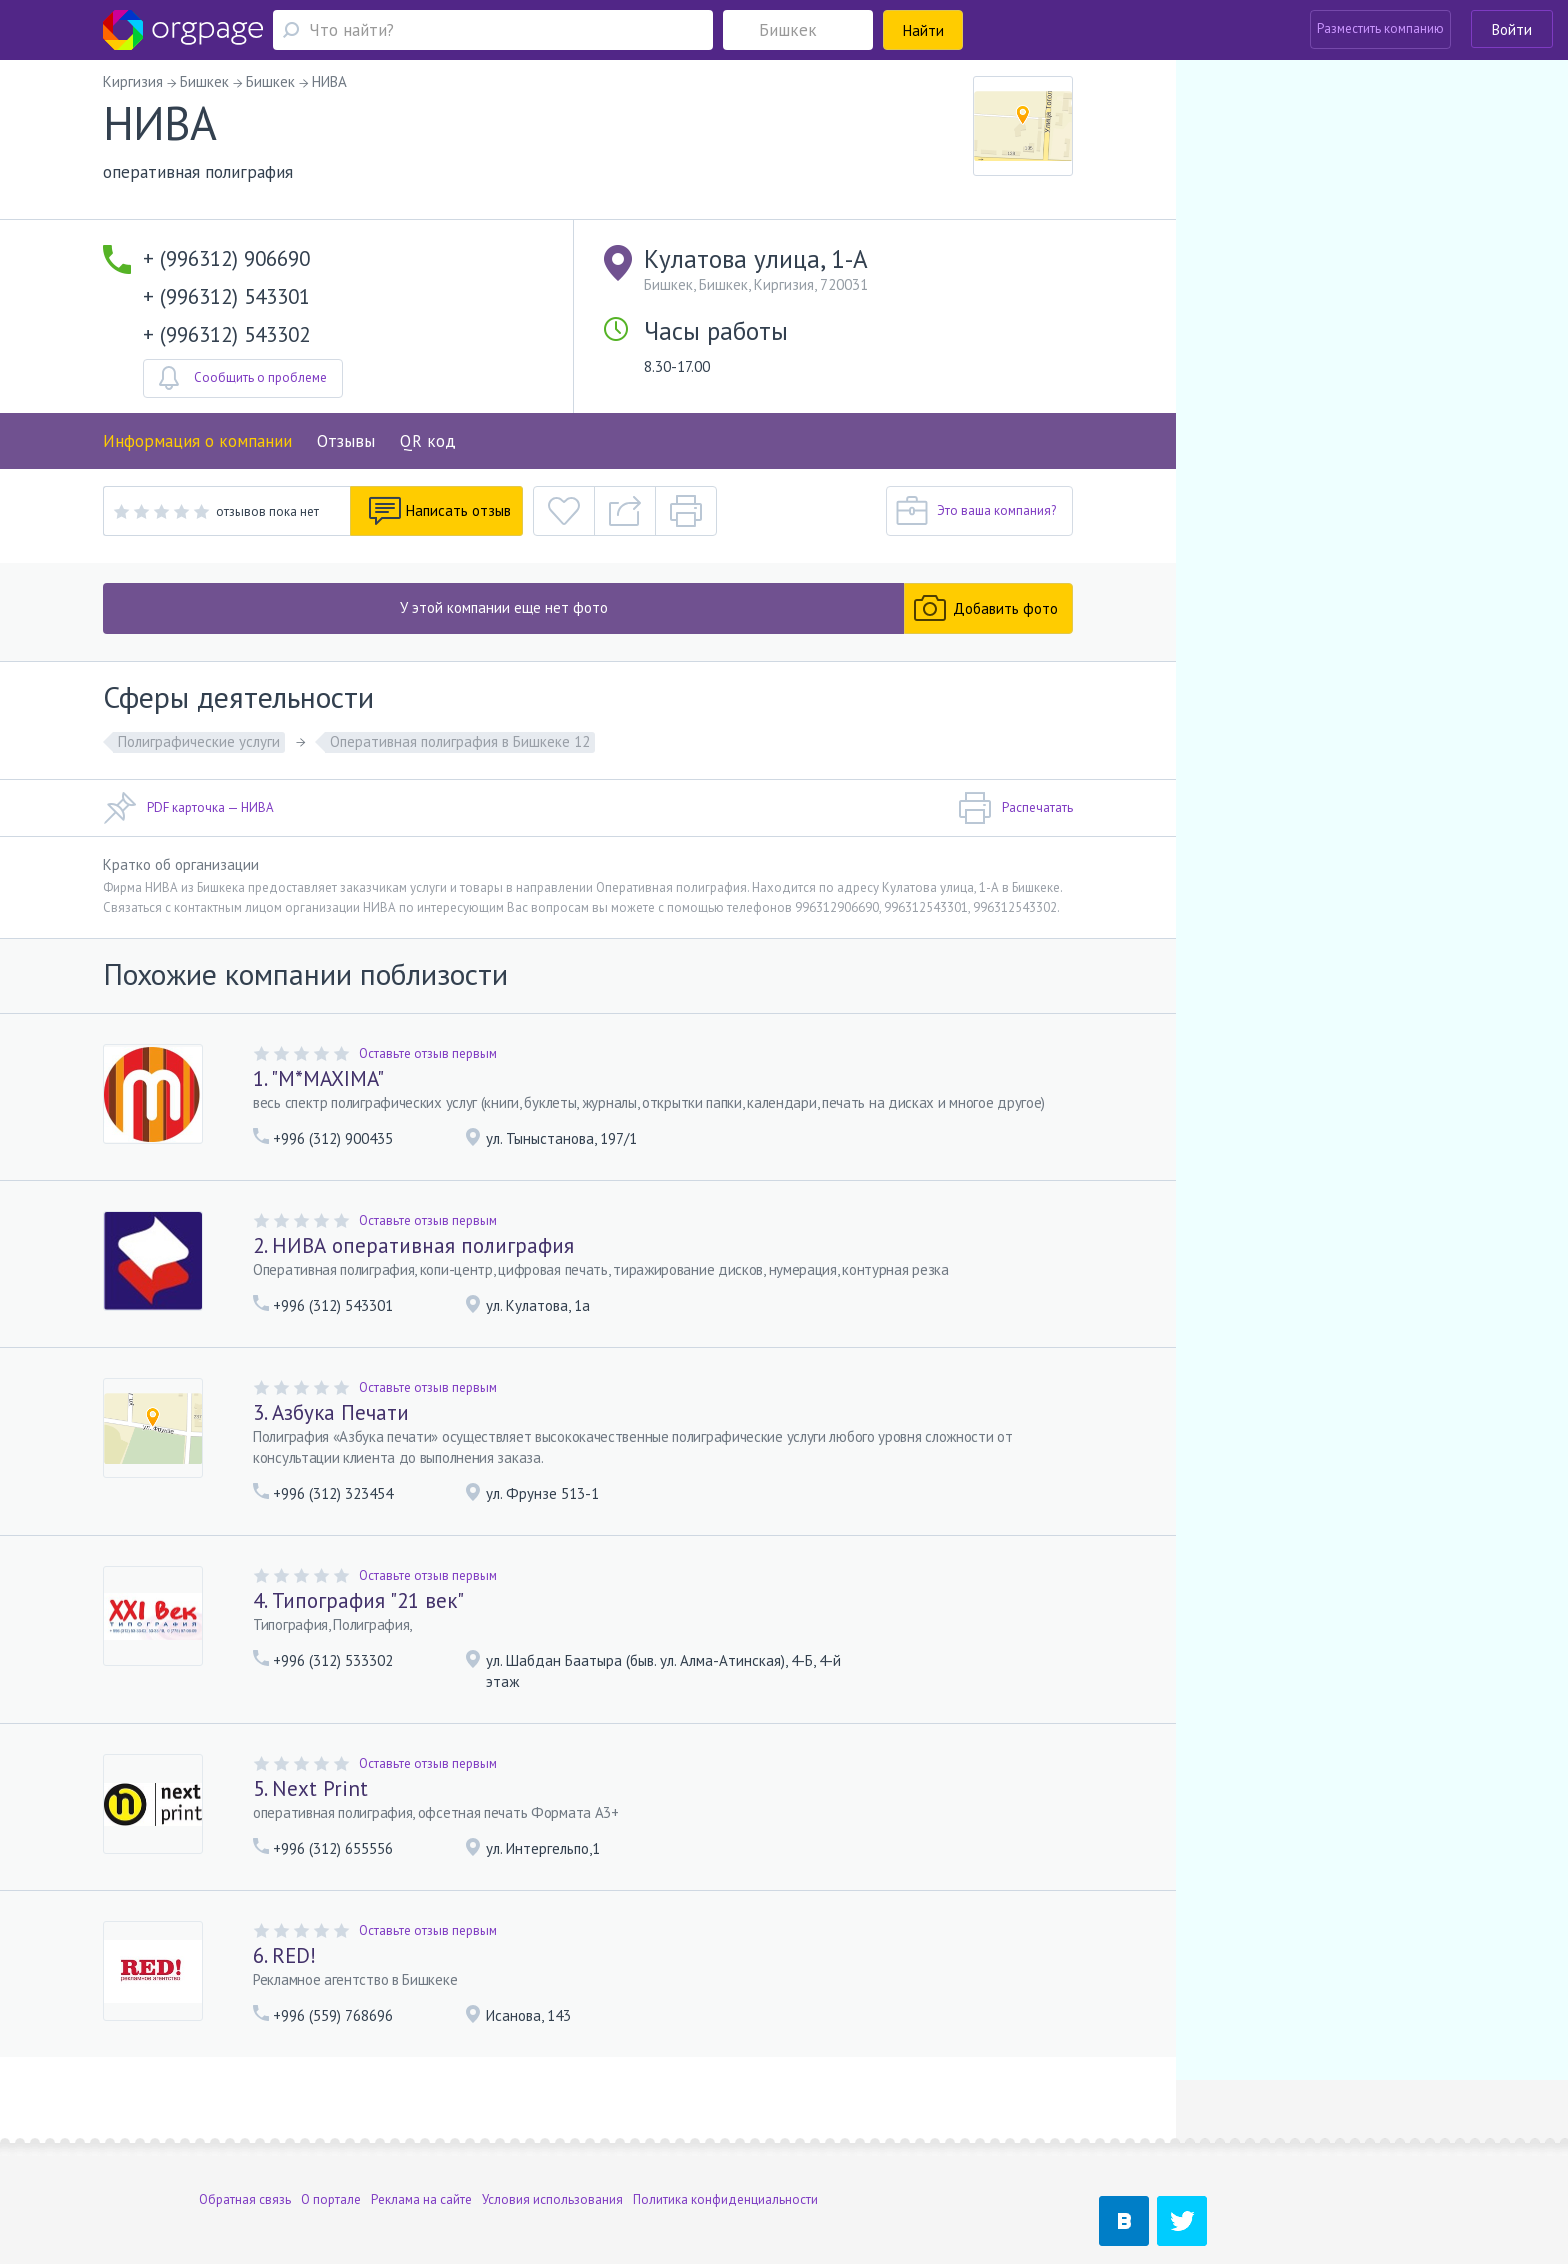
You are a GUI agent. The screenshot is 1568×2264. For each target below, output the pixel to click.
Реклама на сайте (421, 2136)
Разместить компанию (1380, 28)
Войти (1512, 29)
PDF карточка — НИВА (188, 808)
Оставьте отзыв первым (428, 1053)
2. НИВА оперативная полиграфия (413, 1245)
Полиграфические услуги (199, 741)
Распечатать (1015, 808)
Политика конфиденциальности (725, 2136)
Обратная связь (245, 2136)
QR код (428, 441)
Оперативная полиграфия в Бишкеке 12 (460, 741)
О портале (331, 2136)
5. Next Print (310, 1788)
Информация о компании (197, 441)
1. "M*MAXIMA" (318, 1078)
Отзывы (346, 441)
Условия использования (552, 2136)
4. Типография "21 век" (358, 1600)
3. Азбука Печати (331, 1412)
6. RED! (284, 1955)
